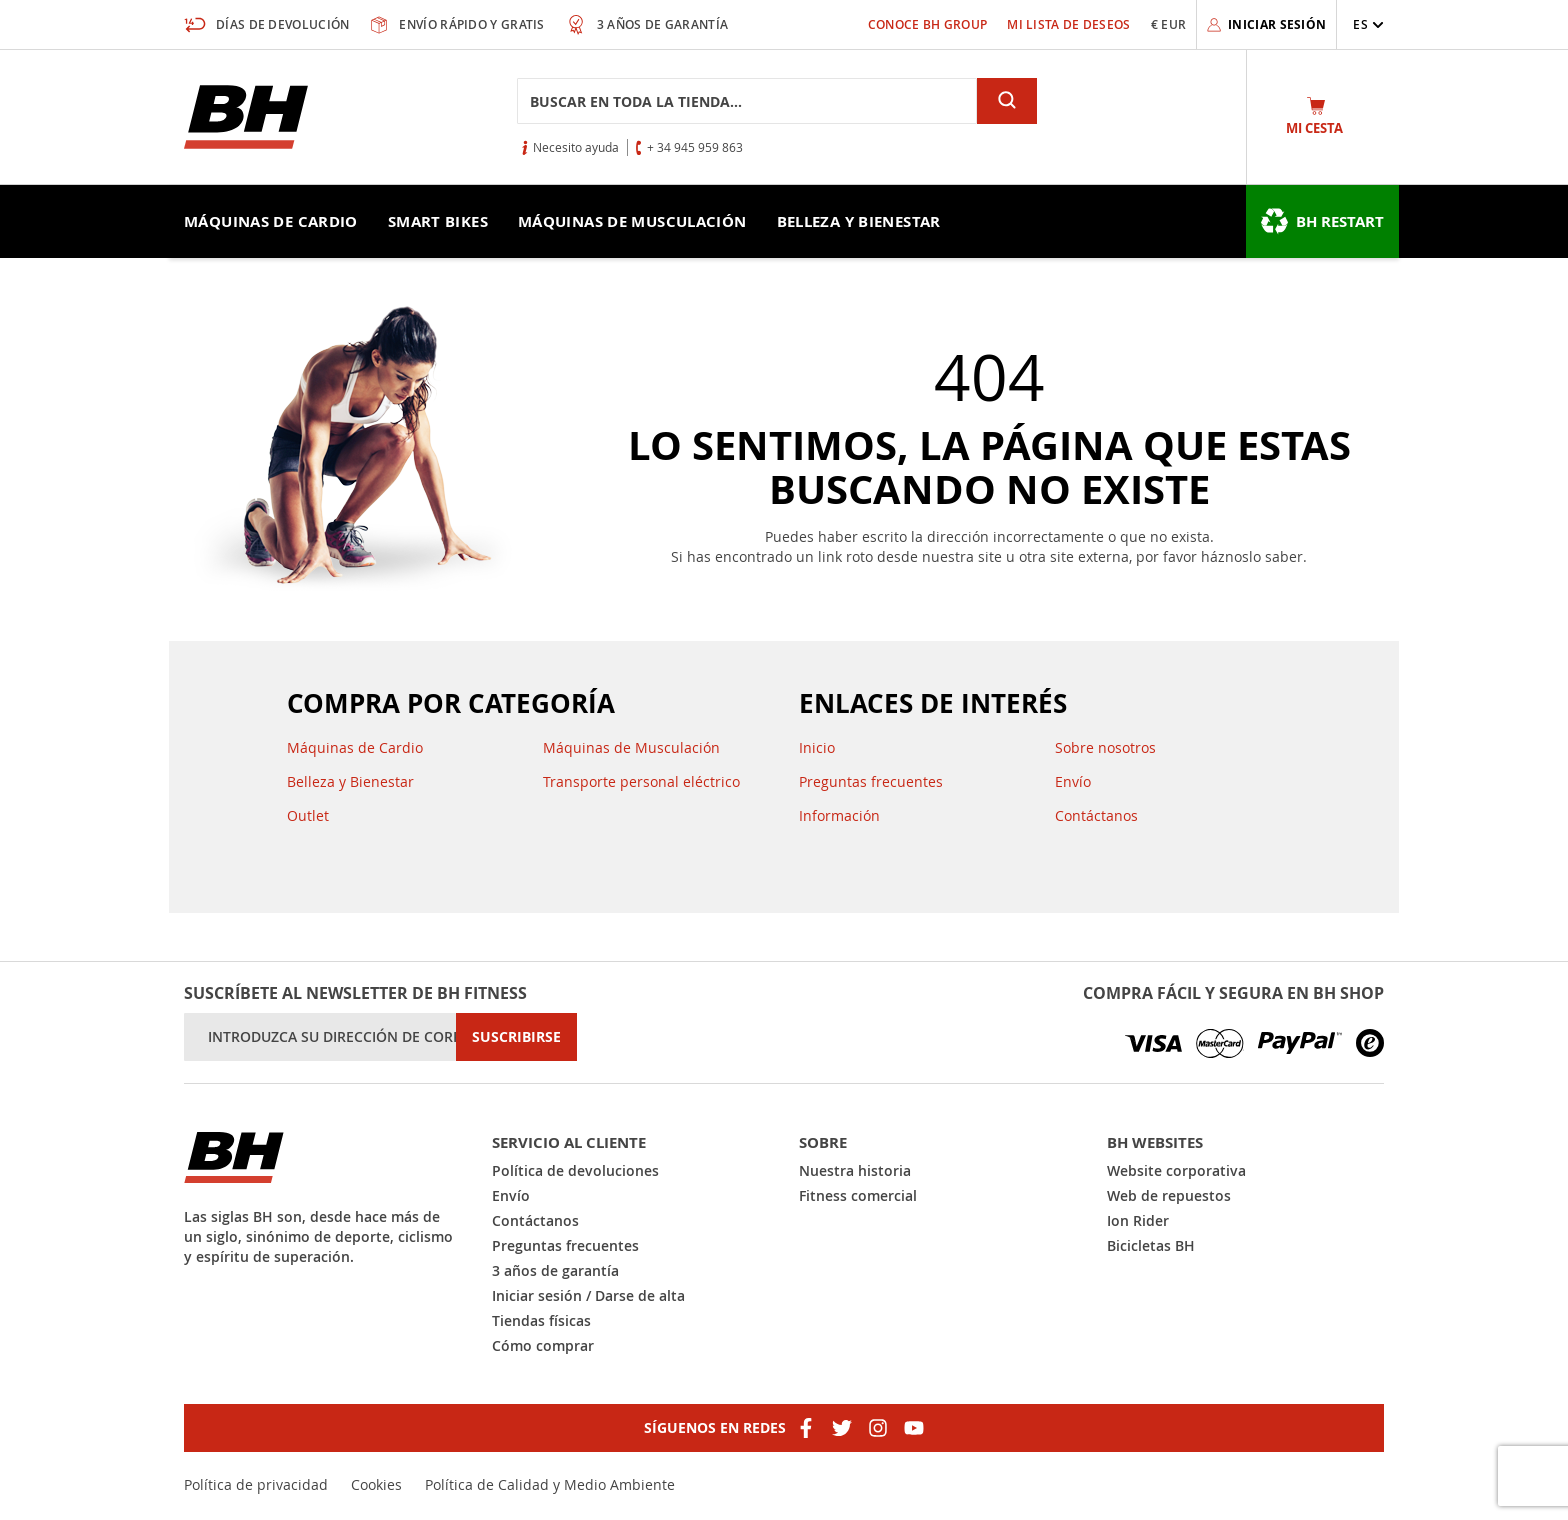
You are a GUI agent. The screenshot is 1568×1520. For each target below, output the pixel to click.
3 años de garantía (555, 1270)
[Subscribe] (516, 1037)
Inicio (817, 747)
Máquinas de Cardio (355, 747)
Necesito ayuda (576, 147)
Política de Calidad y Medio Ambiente (550, 1484)
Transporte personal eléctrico (641, 781)
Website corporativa (1176, 1170)
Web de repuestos (1169, 1195)
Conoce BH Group (928, 24)
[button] (1368, 24)
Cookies (376, 1484)
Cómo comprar (543, 1345)
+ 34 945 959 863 (695, 147)
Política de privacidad (256, 1484)
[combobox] (747, 101)
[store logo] (246, 117)
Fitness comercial (858, 1195)
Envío (1073, 781)
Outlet (308, 815)
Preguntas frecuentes (871, 781)
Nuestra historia (855, 1170)
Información (839, 815)
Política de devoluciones (575, 1170)
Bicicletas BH (1151, 1245)
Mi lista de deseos (1068, 24)
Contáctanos (1096, 815)
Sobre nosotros (1105, 747)
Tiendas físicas (541, 1320)
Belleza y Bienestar (350, 781)
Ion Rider (1138, 1220)
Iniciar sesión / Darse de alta (588, 1295)
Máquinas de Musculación (631, 747)
